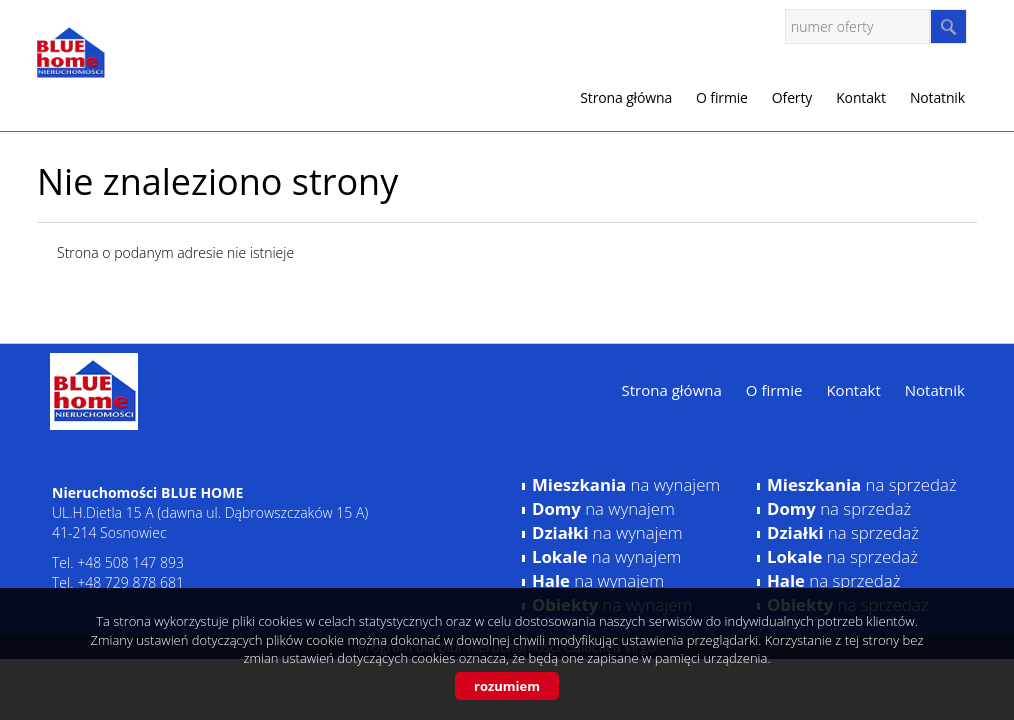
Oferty (792, 97)
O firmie (722, 97)
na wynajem (626, 484)
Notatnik (937, 97)
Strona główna (626, 97)
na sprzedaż (862, 484)
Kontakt (861, 97)
